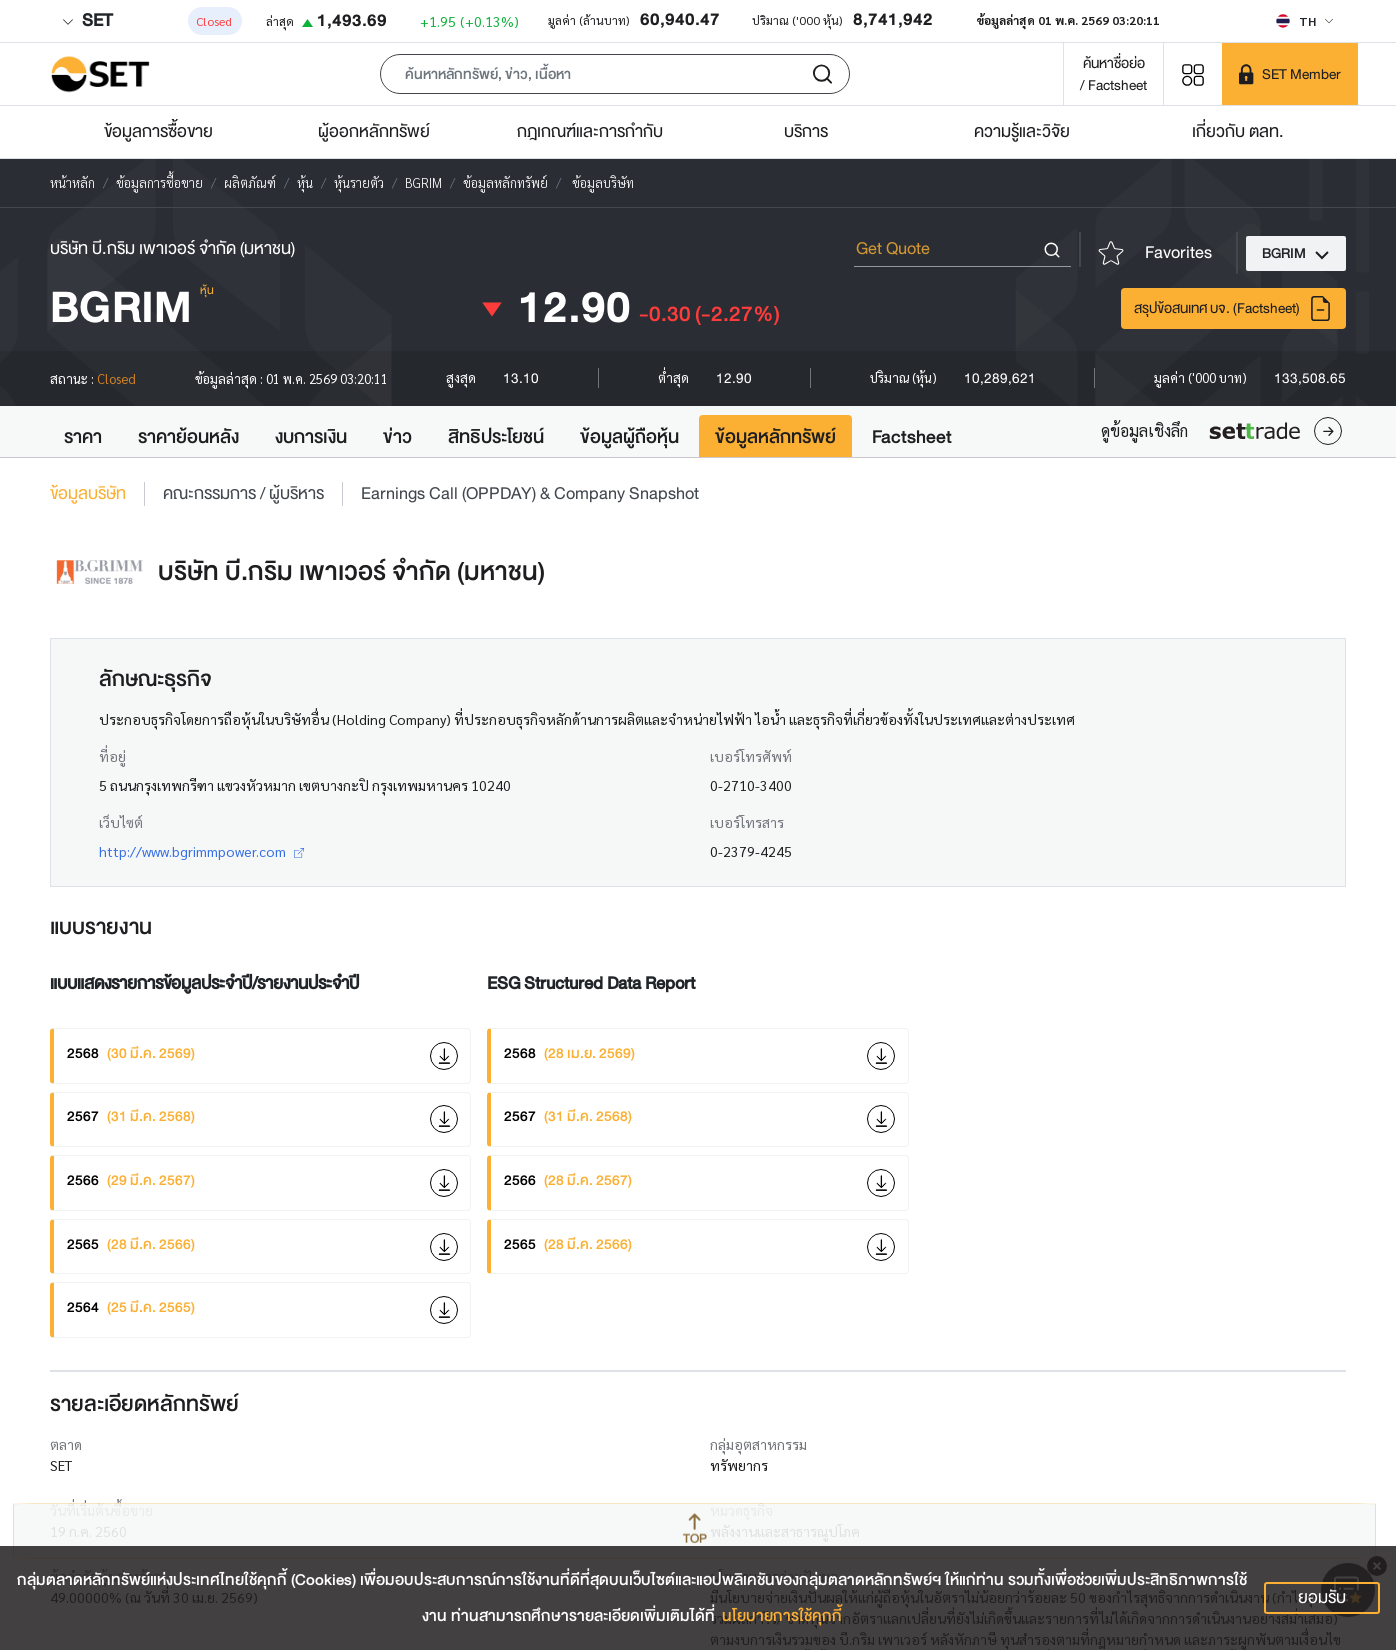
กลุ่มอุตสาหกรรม (758, 1444)
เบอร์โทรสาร (747, 822)
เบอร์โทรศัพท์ (751, 756)
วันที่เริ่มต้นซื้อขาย (101, 1510)
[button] (615, 74)
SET (87, 20)
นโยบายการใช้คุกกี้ (782, 1616)
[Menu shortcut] (1193, 73)
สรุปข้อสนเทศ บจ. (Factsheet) (1233, 308)
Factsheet (912, 437)
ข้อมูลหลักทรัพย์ (775, 437)
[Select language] (1304, 21)
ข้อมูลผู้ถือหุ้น (629, 437)
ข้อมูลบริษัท (88, 494)
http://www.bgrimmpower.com (201, 851)
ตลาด (66, 1444)
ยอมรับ (1322, 1597)
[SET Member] (1290, 74)
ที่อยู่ (112, 756)
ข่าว (397, 437)
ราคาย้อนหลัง (188, 437)
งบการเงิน (311, 437)
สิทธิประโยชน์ (496, 437)
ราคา (83, 437)
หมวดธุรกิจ (741, 1510)
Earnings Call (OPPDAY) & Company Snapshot (530, 494)
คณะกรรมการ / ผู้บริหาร (243, 494)
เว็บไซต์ (121, 822)
